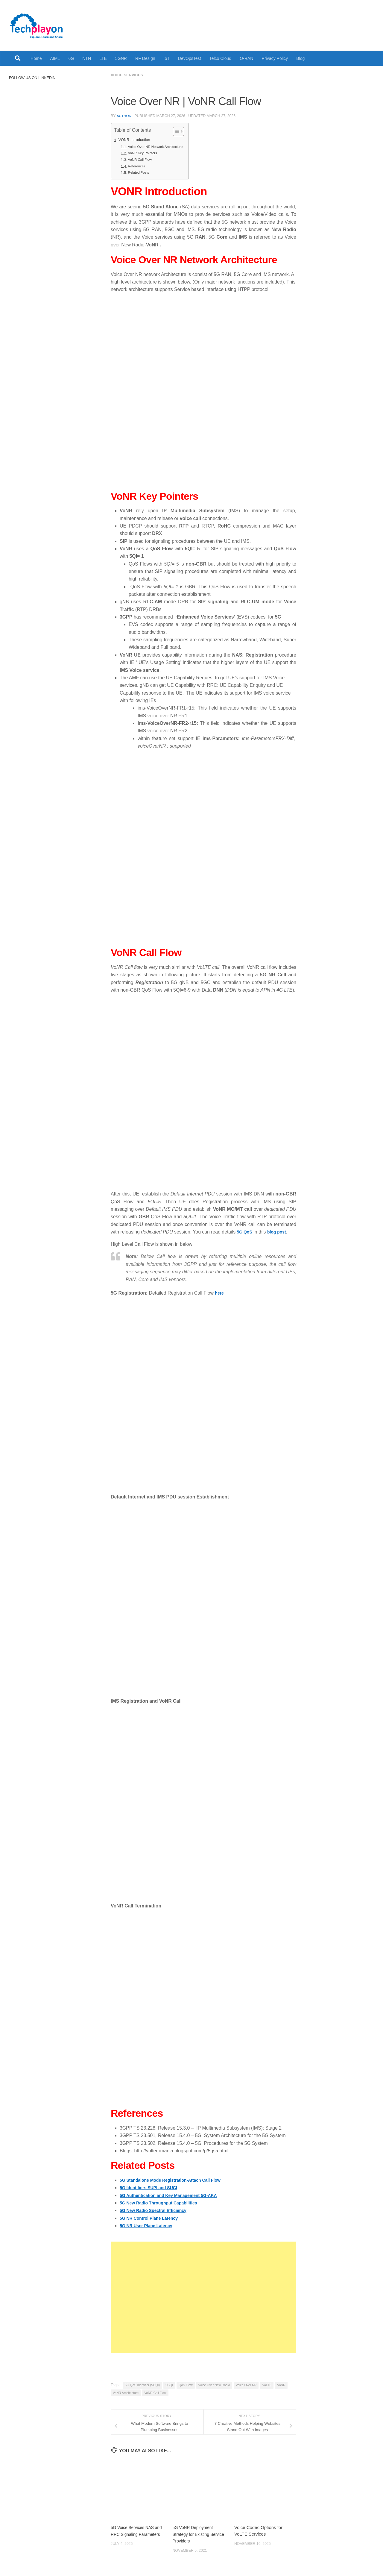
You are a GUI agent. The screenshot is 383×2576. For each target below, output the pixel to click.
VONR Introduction (136, 139)
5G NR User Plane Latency (149, 2225)
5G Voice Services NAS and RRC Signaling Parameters (134, 2533)
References (138, 165)
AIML (55, 58)
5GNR (121, 58)
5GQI (169, 2384)
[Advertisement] (203, 2296)
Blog (300, 58)
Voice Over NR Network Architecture (159, 146)
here (220, 1292)
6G (71, 58)
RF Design (145, 58)
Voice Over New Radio (214, 2384)
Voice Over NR (246, 2384)
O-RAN (246, 58)
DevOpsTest (189, 58)
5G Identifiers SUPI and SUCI (152, 2186)
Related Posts (140, 172)
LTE (103, 58)
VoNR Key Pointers (144, 152)
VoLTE (266, 2384)
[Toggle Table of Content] (183, 131)
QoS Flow (185, 2384)
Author (124, 115)
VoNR (281, 2384)
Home (36, 58)
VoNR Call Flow (141, 159)
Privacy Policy (275, 58)
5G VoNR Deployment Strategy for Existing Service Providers (194, 2533)
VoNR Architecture (126, 2392)
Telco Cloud (220, 58)
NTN (86, 58)
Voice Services (128, 74)
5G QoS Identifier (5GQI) (142, 2384)
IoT (167, 58)
